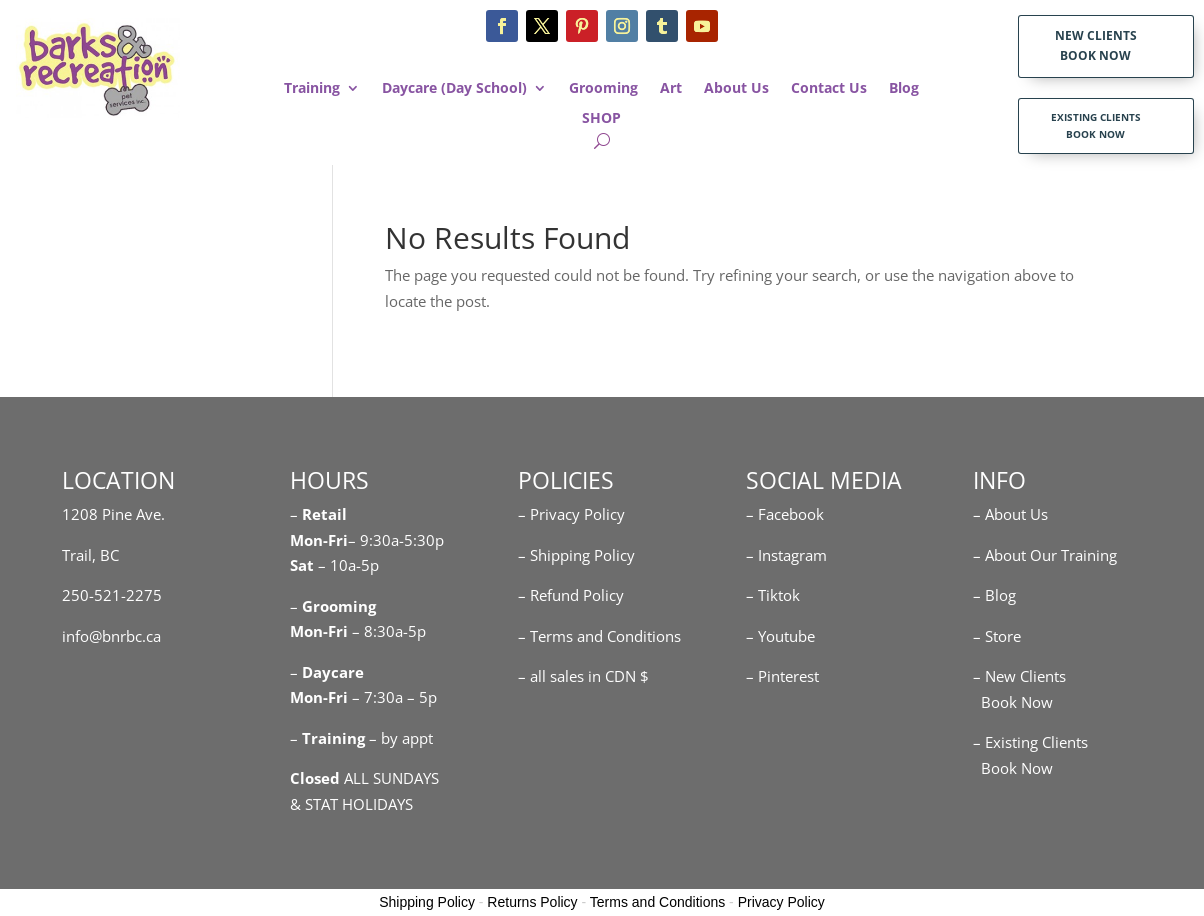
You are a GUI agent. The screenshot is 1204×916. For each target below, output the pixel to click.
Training (312, 89)
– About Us (1010, 514)
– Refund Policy (571, 595)
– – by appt (361, 738)
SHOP (601, 119)
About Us (736, 89)
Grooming (603, 89)
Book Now (1013, 702)
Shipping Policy (427, 902)
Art (671, 89)
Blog (904, 89)
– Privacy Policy (571, 514)
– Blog (994, 595)
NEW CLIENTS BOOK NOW (1096, 45)
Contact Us (829, 89)
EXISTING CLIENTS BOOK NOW (1096, 125)
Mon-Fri (319, 631)
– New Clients (1019, 676)
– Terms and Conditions (599, 636)
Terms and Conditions (657, 902)
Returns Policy (532, 902)
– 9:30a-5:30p (396, 540)
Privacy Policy (781, 902)
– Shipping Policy (576, 555)
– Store (997, 636)
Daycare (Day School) (454, 89)
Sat (302, 565)
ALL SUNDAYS (364, 778)
